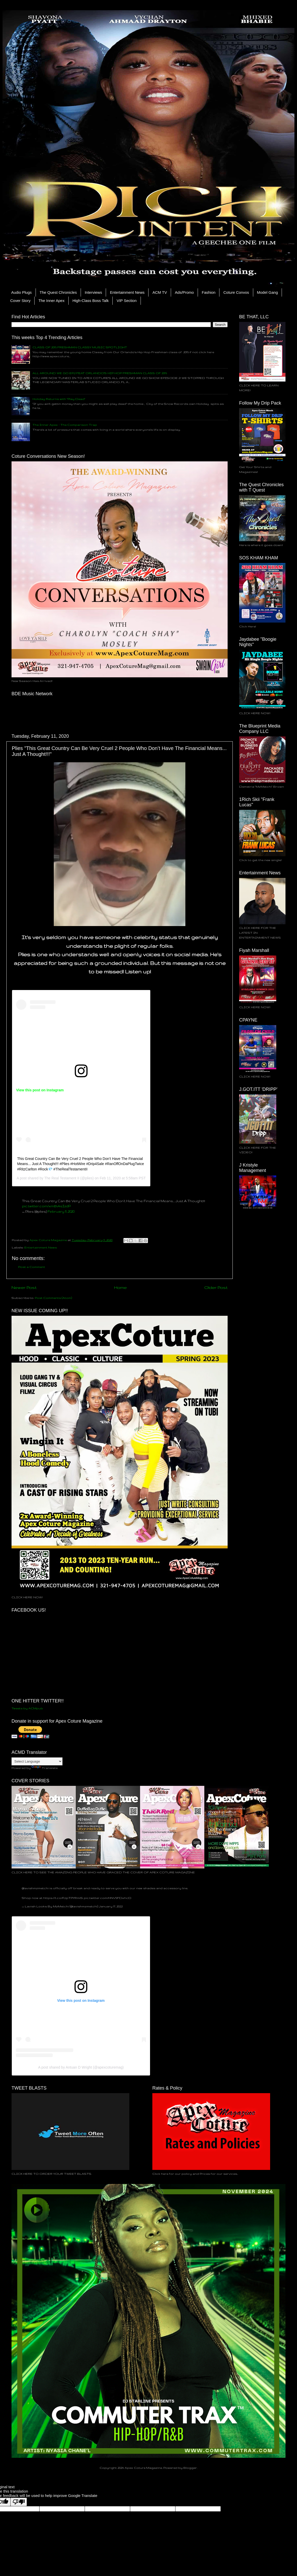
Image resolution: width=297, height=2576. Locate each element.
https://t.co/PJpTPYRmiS (63, 1897)
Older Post (216, 1287)
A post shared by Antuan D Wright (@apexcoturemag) (81, 2067)
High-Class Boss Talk (90, 300)
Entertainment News (127, 292)
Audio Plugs (21, 292)
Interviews (93, 292)
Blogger (190, 2467)
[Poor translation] (18, 2502)
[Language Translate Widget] (37, 1761)
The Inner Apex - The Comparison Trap (65, 424)
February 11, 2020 (61, 1211)
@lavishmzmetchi (35, 1888)
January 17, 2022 (111, 1906)
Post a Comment (31, 1266)
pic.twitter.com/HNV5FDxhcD (107, 1897)
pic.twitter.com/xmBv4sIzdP (46, 1206)
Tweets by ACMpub (27, 1708)
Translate (44, 1767)
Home (120, 1287)
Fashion (208, 292)
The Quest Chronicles (58, 292)
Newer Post (24, 1287)
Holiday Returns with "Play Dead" (59, 398)
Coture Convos (236, 292)
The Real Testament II (61, 1178)
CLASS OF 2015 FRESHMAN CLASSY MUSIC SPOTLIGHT (80, 347)
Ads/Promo (184, 292)
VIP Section (126, 300)
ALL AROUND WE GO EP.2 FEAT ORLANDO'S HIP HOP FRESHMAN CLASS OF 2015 (100, 373)
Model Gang (267, 292)
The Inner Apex (51, 300)
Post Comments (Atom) (53, 1297)
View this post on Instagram (40, 1090)
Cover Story (20, 300)
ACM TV (159, 292)
